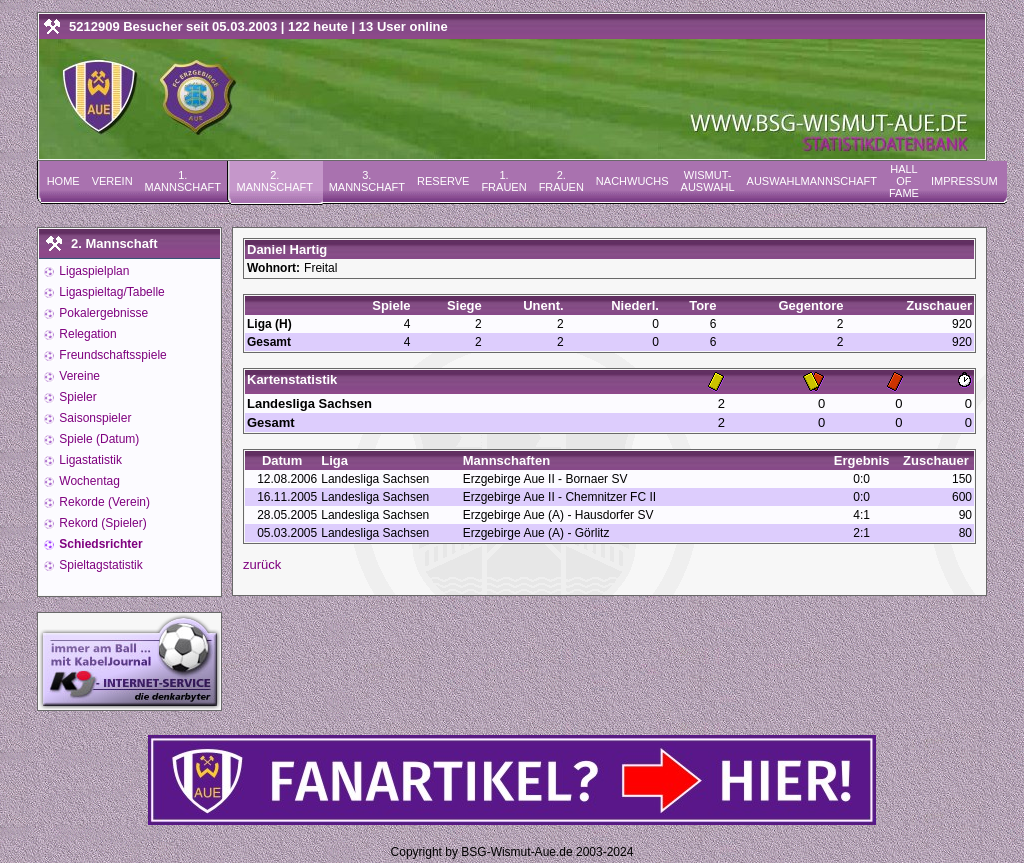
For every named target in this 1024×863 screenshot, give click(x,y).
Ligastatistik (89, 460)
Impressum (964, 181)
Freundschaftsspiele (111, 355)
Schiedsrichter (99, 544)
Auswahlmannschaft (812, 181)
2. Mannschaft (275, 181)
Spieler (76, 397)
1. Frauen (503, 181)
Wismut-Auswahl (708, 181)
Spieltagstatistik (99, 565)
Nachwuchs (632, 181)
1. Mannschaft (183, 181)
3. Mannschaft (367, 181)
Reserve (443, 181)
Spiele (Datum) (97, 439)
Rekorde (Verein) (103, 502)
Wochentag (88, 481)
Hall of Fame (904, 181)
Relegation (86, 334)
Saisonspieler (93, 418)
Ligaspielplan (92, 271)
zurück (262, 564)
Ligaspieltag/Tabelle (110, 292)
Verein (112, 181)
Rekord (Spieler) (101, 523)
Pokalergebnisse (102, 313)
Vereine (78, 376)
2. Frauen (561, 181)
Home (63, 181)
